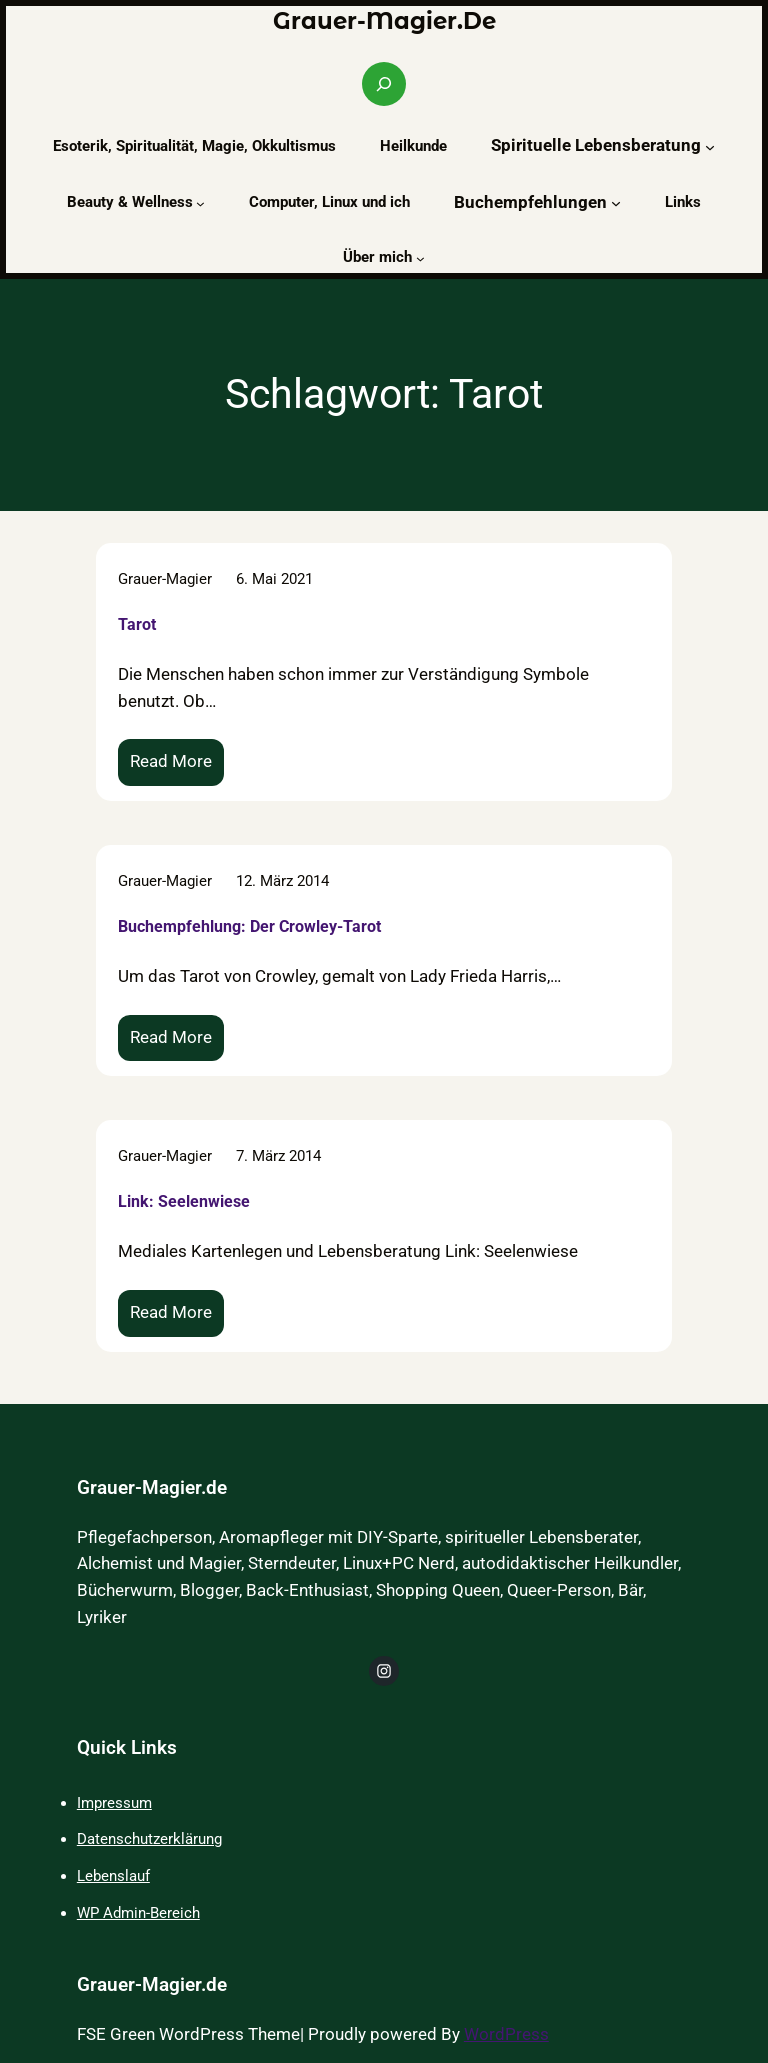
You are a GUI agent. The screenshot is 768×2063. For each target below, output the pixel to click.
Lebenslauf (113, 1876)
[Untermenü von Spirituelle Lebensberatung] (710, 146)
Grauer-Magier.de (384, 21)
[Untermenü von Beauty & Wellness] (200, 203)
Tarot (137, 623)
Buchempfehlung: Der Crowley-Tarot (249, 925)
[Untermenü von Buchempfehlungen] (616, 203)
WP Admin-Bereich (138, 1913)
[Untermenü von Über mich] (420, 258)
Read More (175, 767)
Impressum (114, 1803)
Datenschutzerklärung (149, 1839)
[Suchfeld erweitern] (384, 84)
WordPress (506, 2034)
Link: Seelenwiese (184, 1201)
